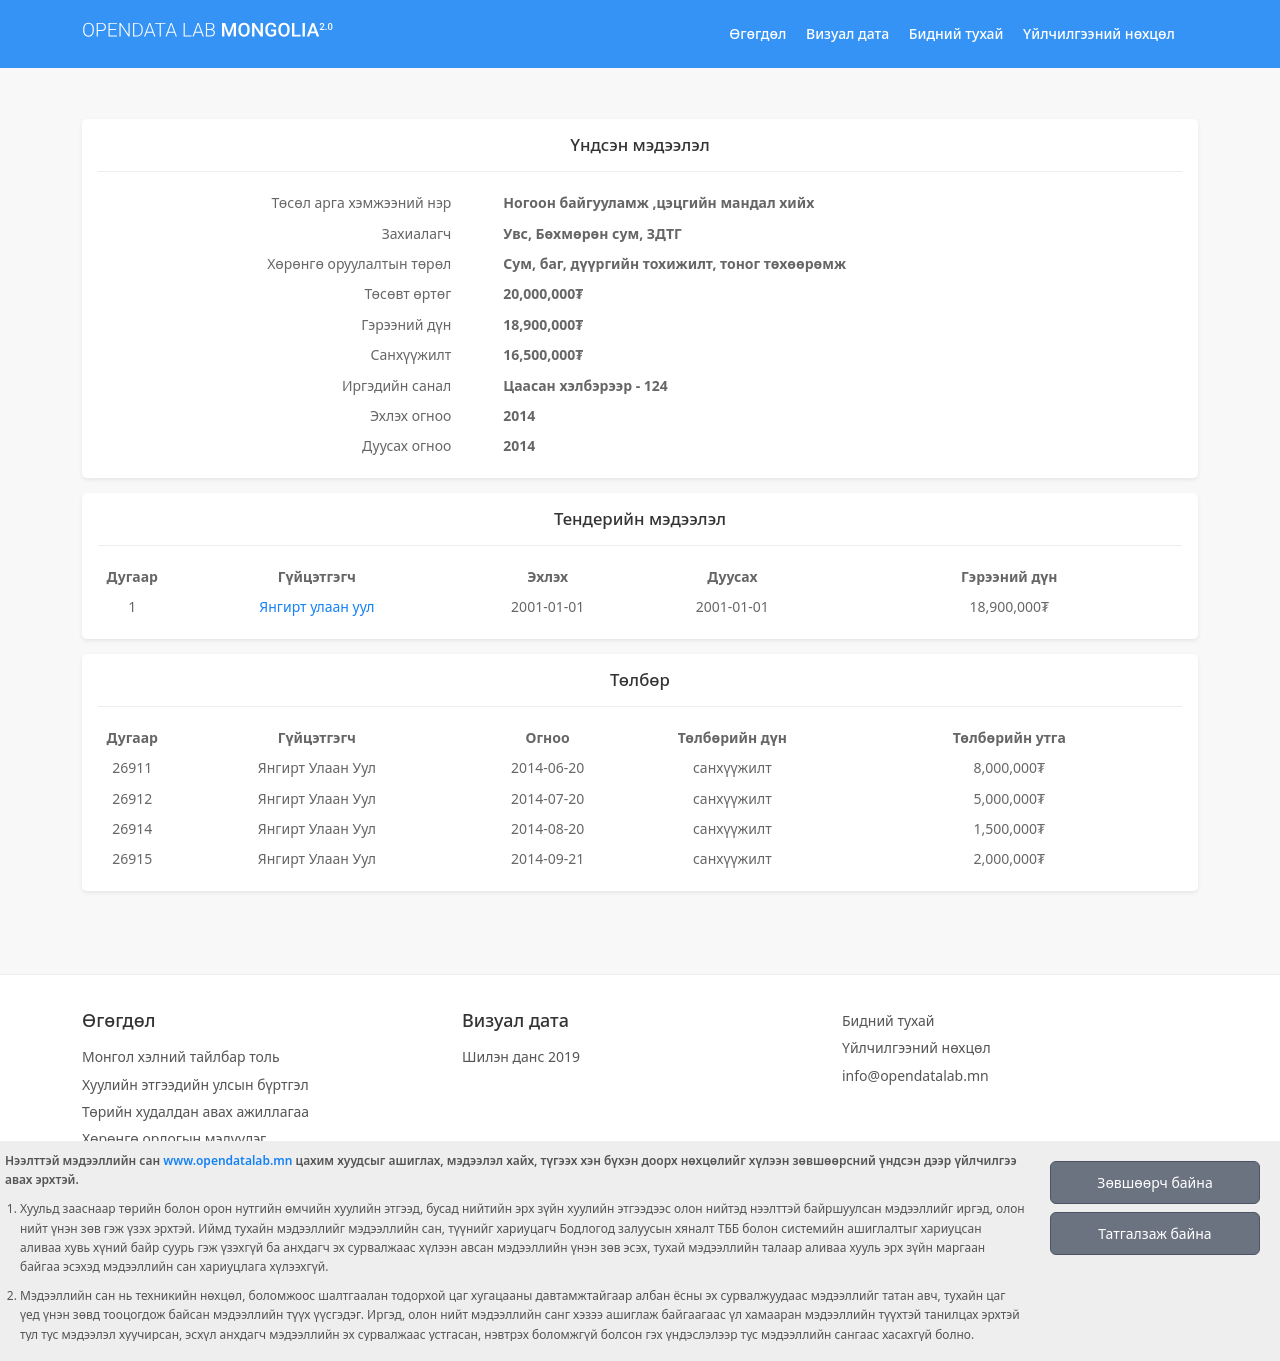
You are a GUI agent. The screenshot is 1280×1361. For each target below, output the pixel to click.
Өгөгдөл (757, 33)
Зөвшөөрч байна (1154, 1182)
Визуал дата (847, 33)
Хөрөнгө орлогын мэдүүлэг (174, 1138)
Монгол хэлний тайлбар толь (181, 1056)
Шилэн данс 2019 (521, 1056)
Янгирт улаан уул (316, 606)
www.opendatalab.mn (227, 1160)
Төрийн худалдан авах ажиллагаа (195, 1111)
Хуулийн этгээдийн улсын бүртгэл (195, 1084)
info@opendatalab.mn (915, 1075)
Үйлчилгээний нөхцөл (1099, 33)
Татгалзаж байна (1154, 1233)
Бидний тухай (956, 33)
